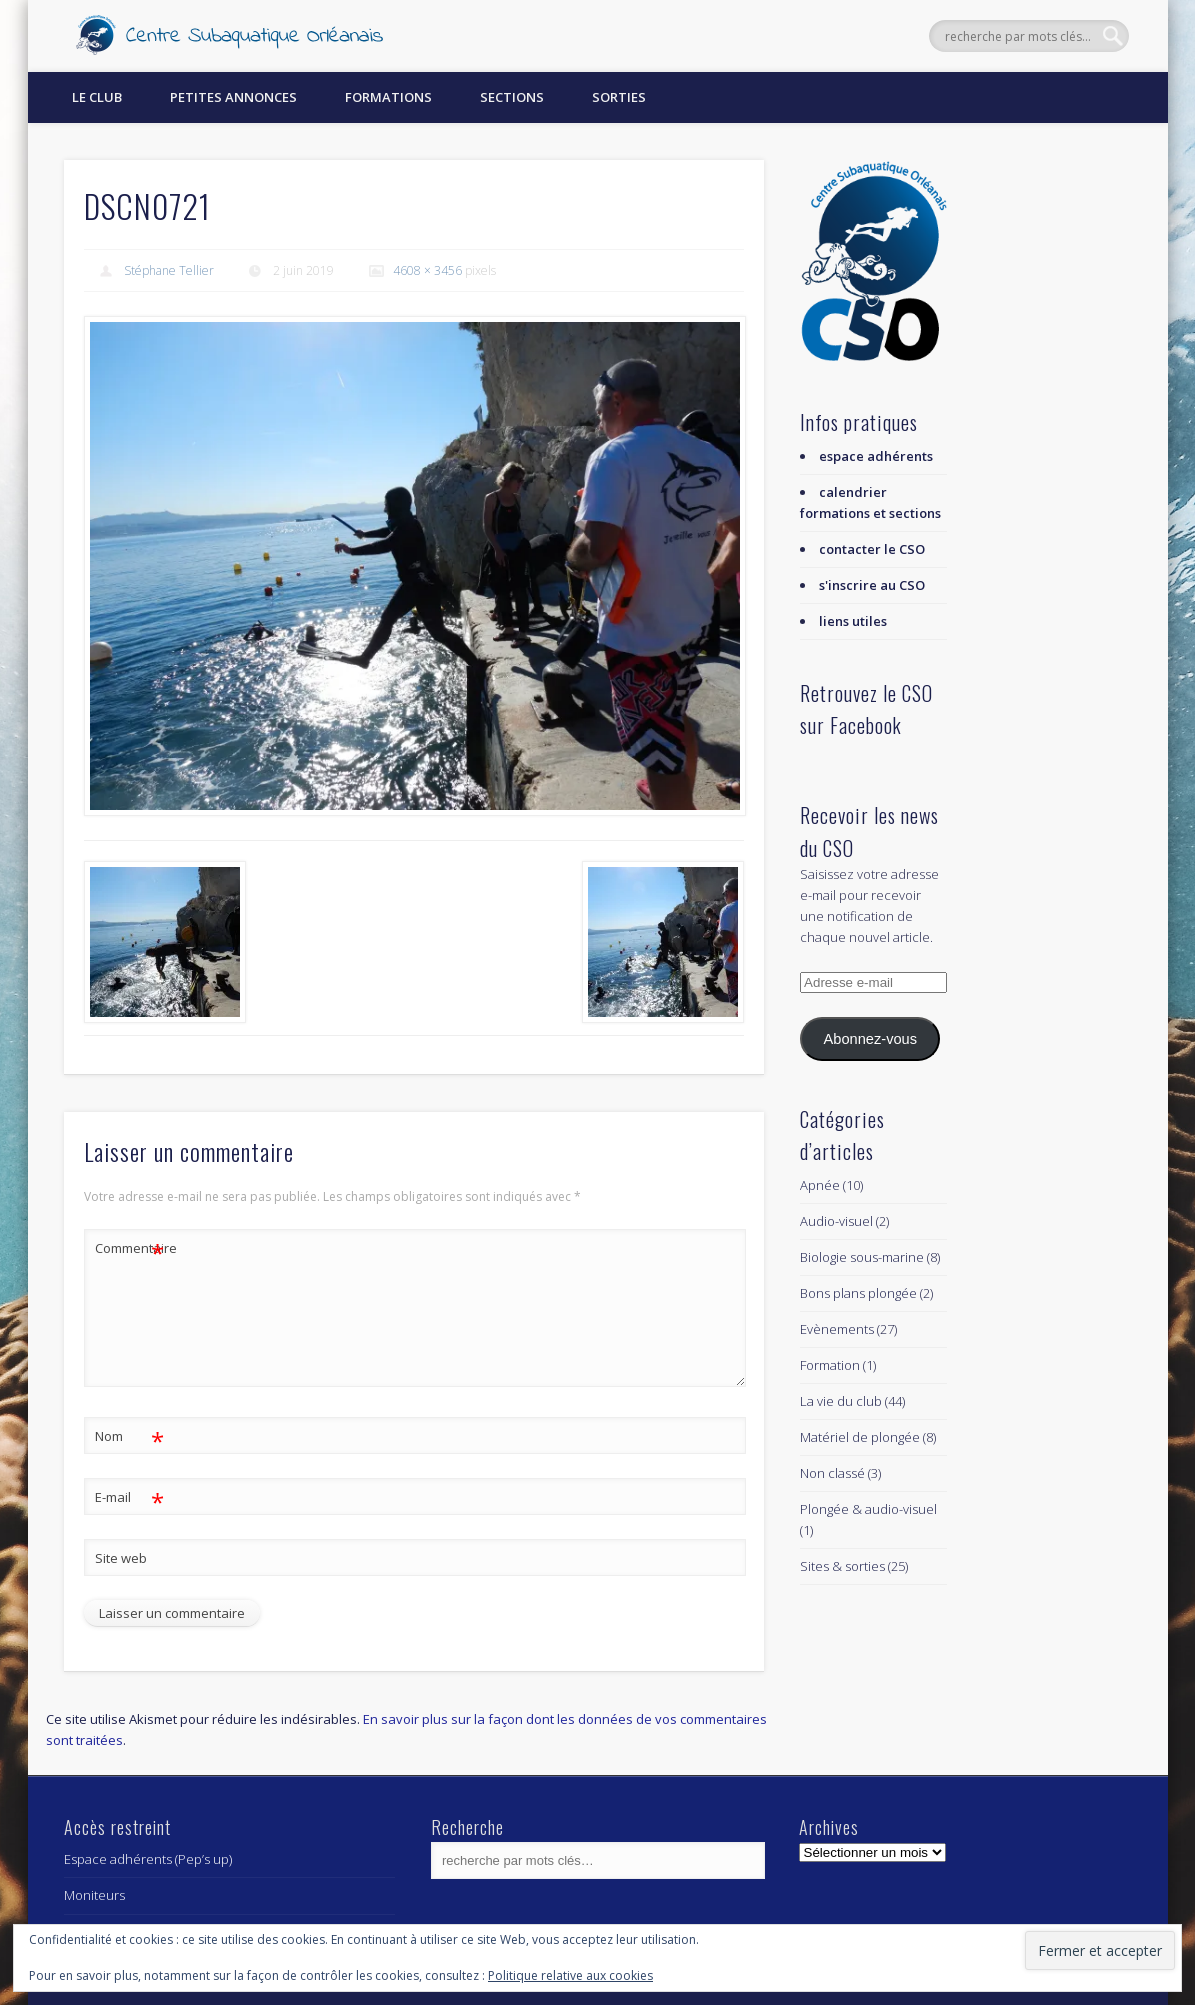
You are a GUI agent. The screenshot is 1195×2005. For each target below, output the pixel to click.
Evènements (837, 1329)
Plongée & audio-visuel (868, 1509)
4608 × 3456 (427, 270)
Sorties (619, 97)
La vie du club (841, 1401)
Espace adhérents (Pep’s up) (148, 1859)
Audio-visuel (836, 1221)
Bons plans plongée (858, 1293)
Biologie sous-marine (862, 1257)
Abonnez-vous (870, 1039)
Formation (830, 1365)
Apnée (820, 1185)
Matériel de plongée (860, 1437)
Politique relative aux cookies (570, 1975)
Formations (388, 97)
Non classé (832, 1473)
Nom (129, 1436)
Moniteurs (94, 1895)
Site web (121, 1558)
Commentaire (130, 1248)
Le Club (97, 97)
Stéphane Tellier (169, 270)
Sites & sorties (842, 1566)
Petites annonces (233, 97)
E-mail (129, 1497)
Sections (512, 97)
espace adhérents (876, 456)
